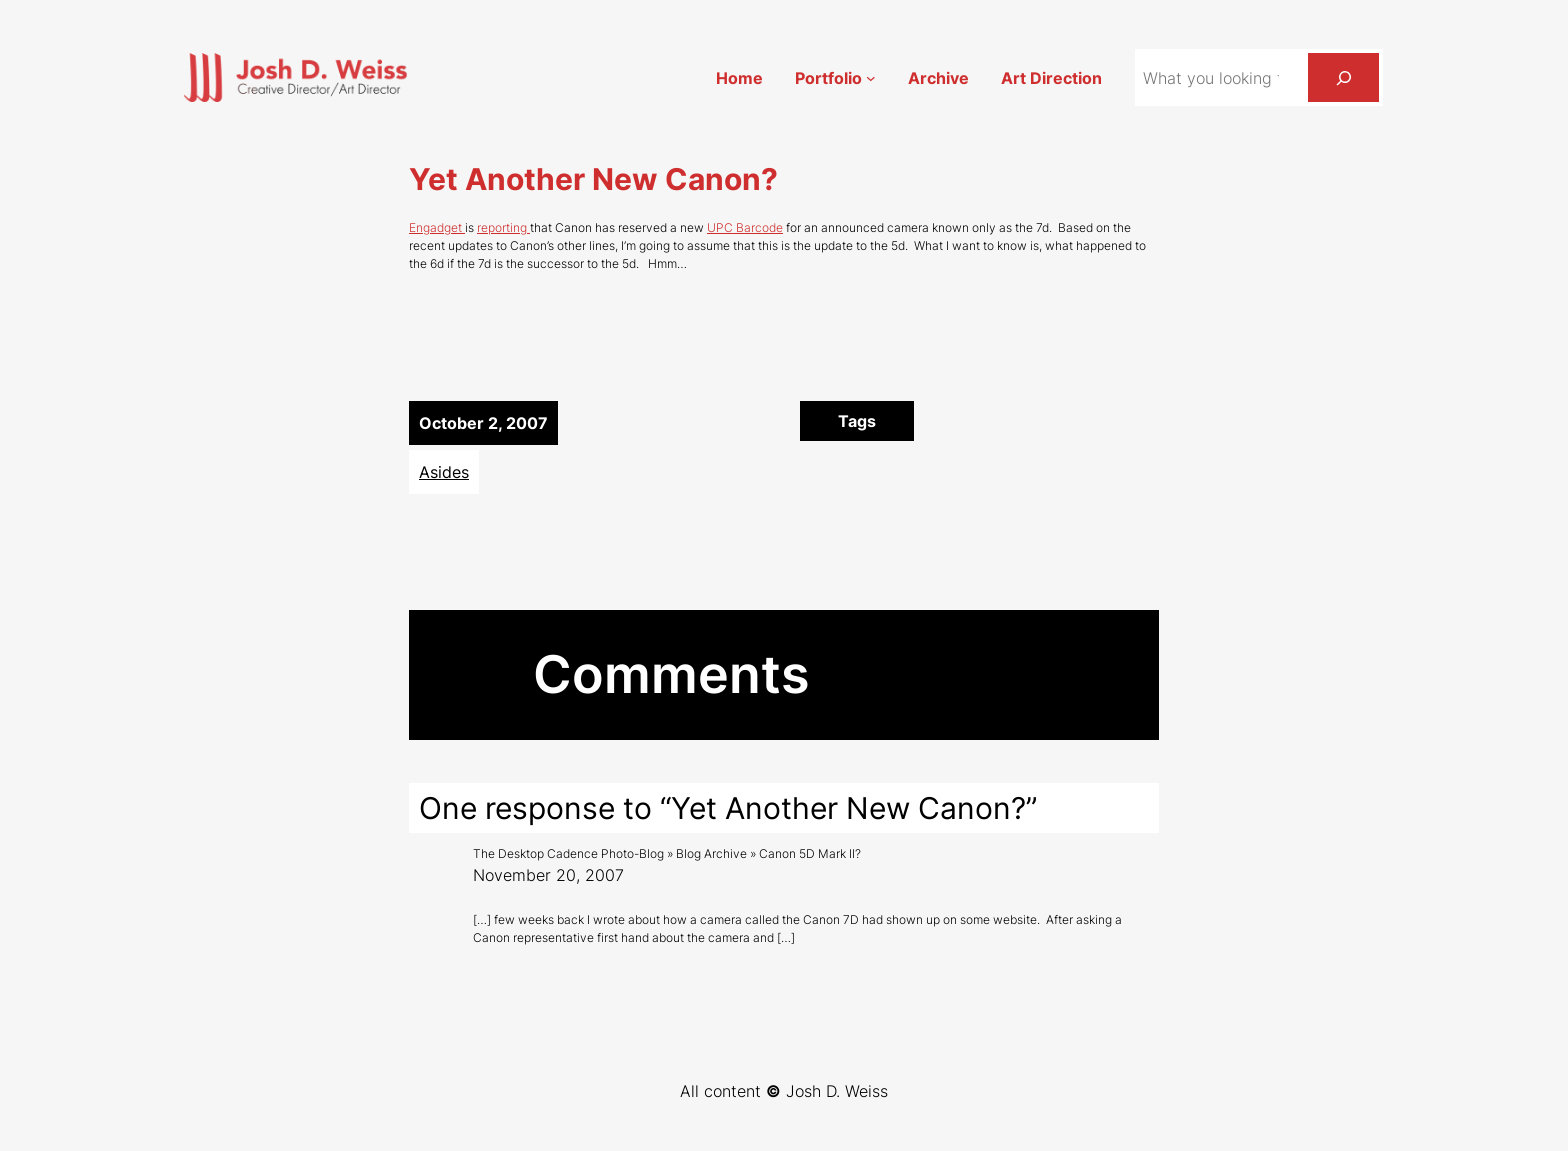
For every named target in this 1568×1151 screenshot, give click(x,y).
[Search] (1343, 77)
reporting (503, 227)
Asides (444, 472)
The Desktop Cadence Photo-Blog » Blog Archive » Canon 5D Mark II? (667, 853)
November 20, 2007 (548, 875)
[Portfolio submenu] (871, 78)
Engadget (437, 227)
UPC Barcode (745, 227)
